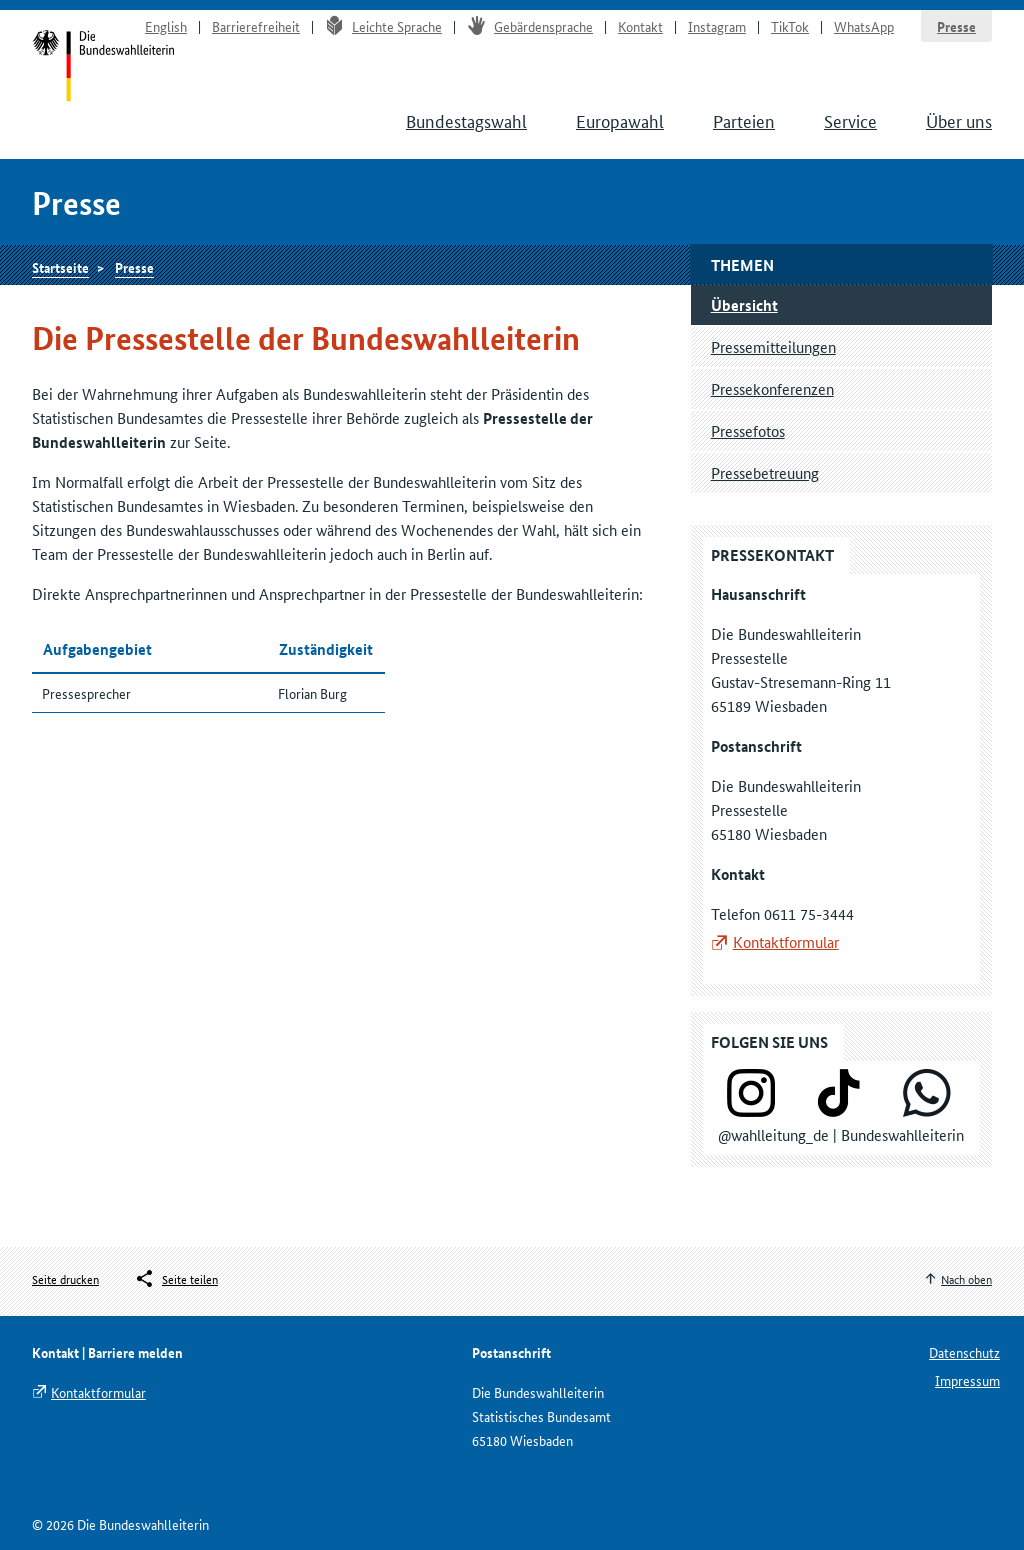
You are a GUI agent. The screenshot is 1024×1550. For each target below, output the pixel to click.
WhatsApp (864, 26)
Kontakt (640, 26)
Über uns (959, 120)
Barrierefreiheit (256, 26)
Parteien (744, 120)
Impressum (967, 1380)
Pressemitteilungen (773, 346)
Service (850, 120)
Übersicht (744, 305)
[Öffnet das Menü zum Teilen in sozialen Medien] (176, 1279)
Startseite (103, 68)
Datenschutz (964, 1352)
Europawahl (620, 120)
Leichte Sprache (383, 26)
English (166, 26)
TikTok (790, 26)
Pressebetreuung (765, 472)
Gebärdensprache (530, 26)
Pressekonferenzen (772, 388)
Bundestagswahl (466, 120)
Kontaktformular (786, 941)
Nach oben (966, 1278)
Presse (956, 26)
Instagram (717, 26)
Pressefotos (748, 430)
